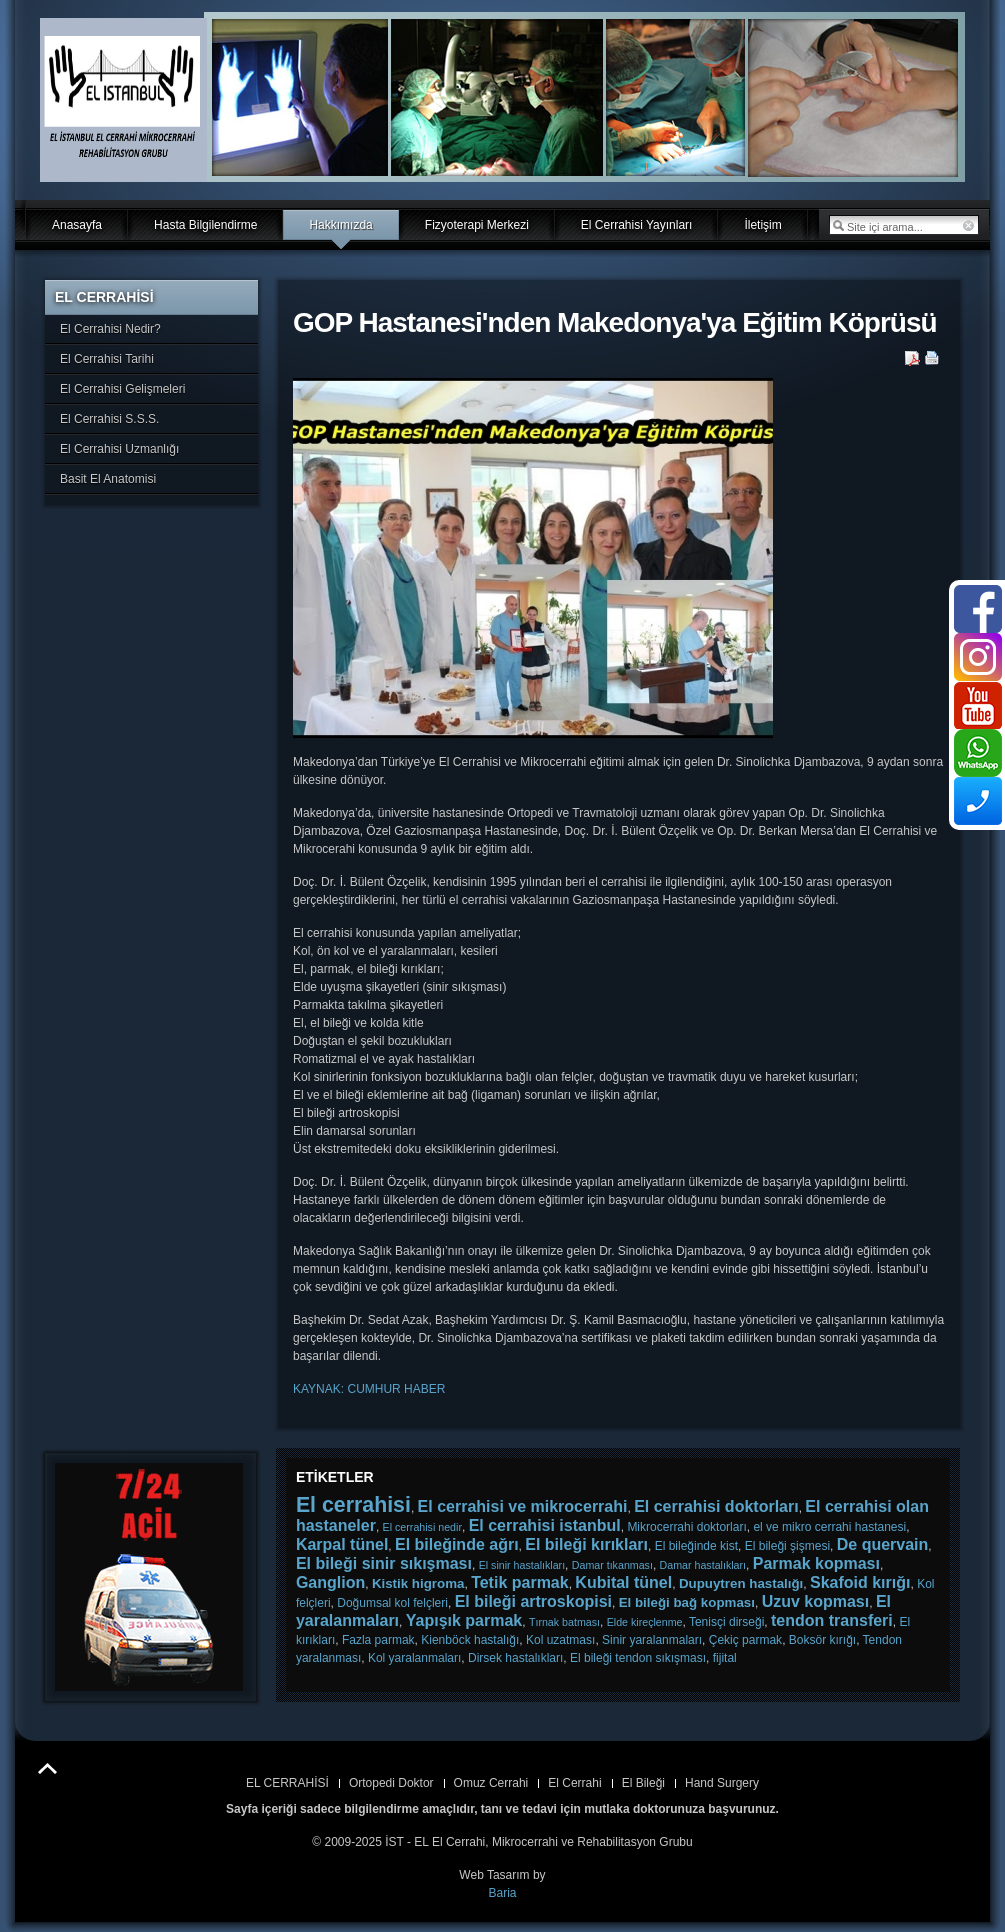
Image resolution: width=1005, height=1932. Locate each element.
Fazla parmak (378, 1640)
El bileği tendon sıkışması (638, 1658)
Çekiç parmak (745, 1640)
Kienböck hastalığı (470, 1640)
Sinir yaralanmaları (652, 1640)
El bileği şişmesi (787, 1546)
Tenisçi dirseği (726, 1622)
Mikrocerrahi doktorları (686, 1527)
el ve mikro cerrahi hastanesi (829, 1527)
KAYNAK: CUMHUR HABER (369, 1389)
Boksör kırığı (822, 1640)
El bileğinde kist (696, 1546)
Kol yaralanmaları (414, 1658)
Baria (502, 1893)
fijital (725, 1658)
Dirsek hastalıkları (515, 1658)
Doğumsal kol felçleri (392, 1603)
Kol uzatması (560, 1640)
